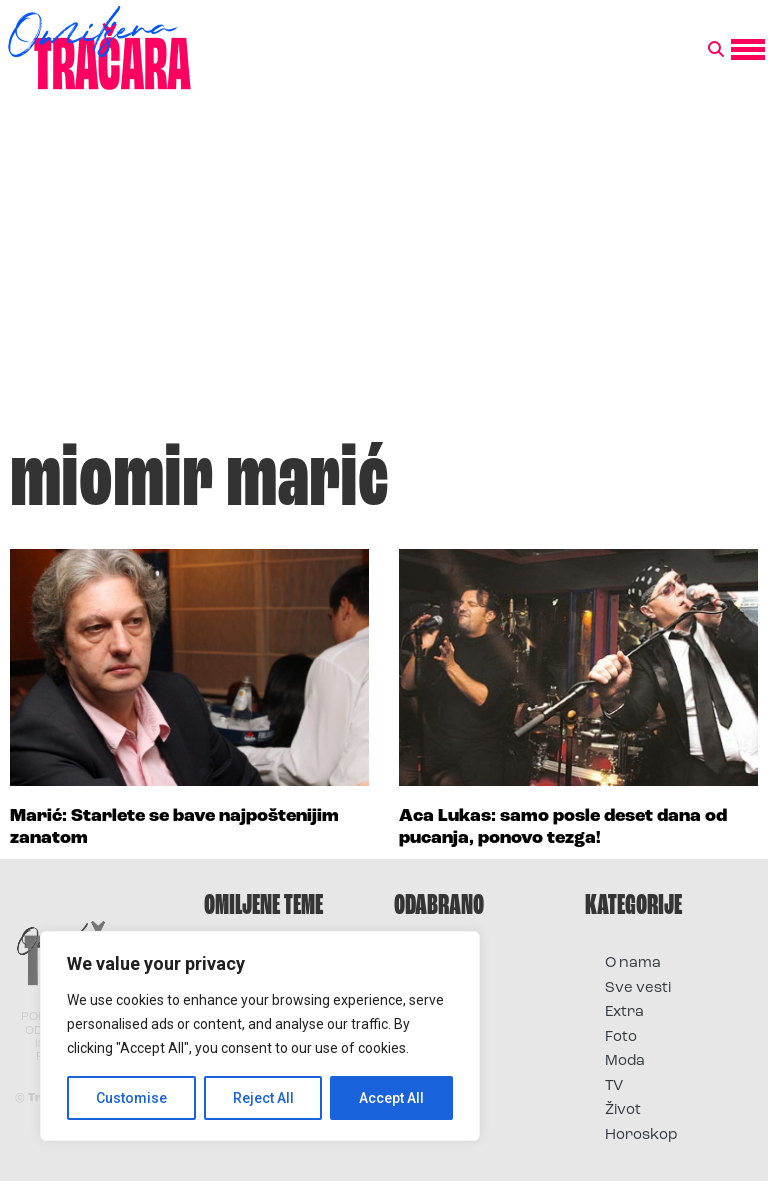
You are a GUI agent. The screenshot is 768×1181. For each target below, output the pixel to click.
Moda (625, 1061)
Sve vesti (638, 988)
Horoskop (641, 1135)
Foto (621, 1037)
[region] (260, 1036)
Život (623, 1110)
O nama (633, 963)
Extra (624, 1012)
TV (614, 1086)
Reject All (263, 1098)
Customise (131, 1098)
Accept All (391, 1098)
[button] (716, 50)
